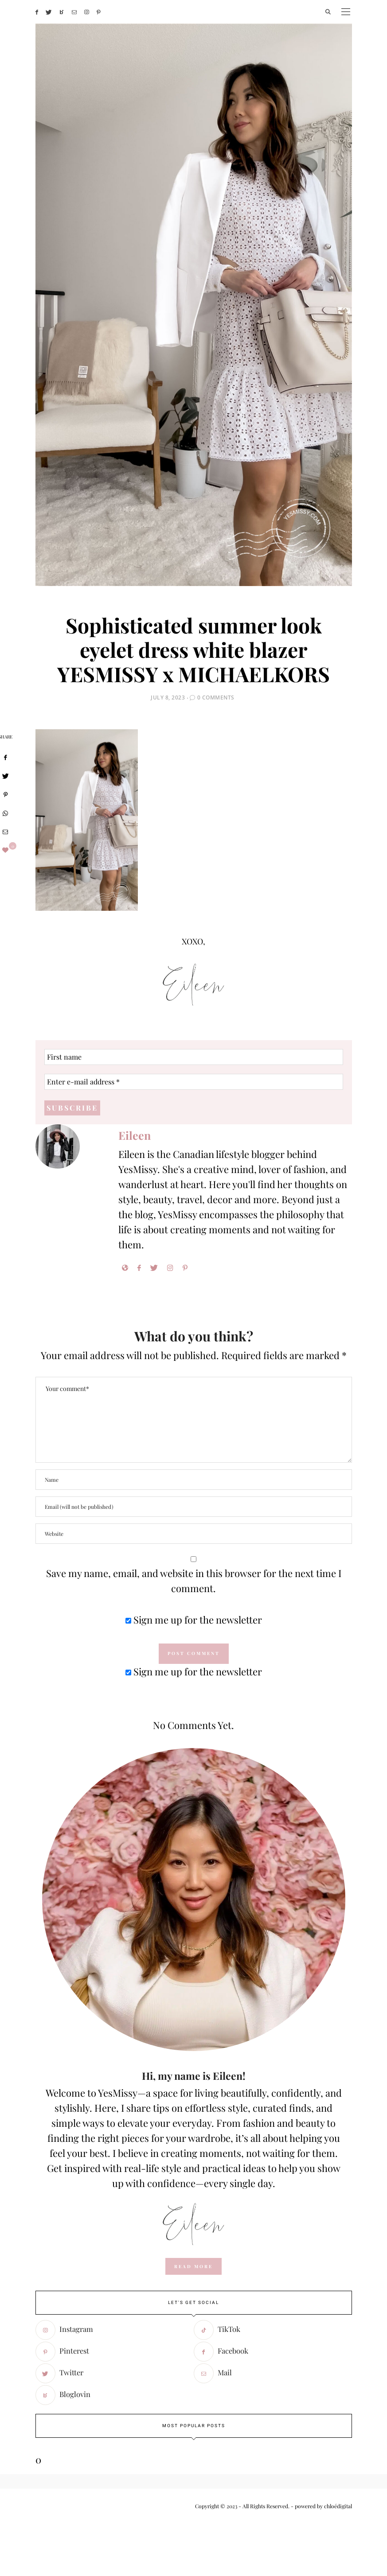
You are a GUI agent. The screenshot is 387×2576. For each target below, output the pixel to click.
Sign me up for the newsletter (193, 1619)
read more (193, 2266)
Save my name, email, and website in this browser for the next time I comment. (193, 1580)
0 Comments (216, 697)
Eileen (134, 1135)
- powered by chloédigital (320, 2506)
